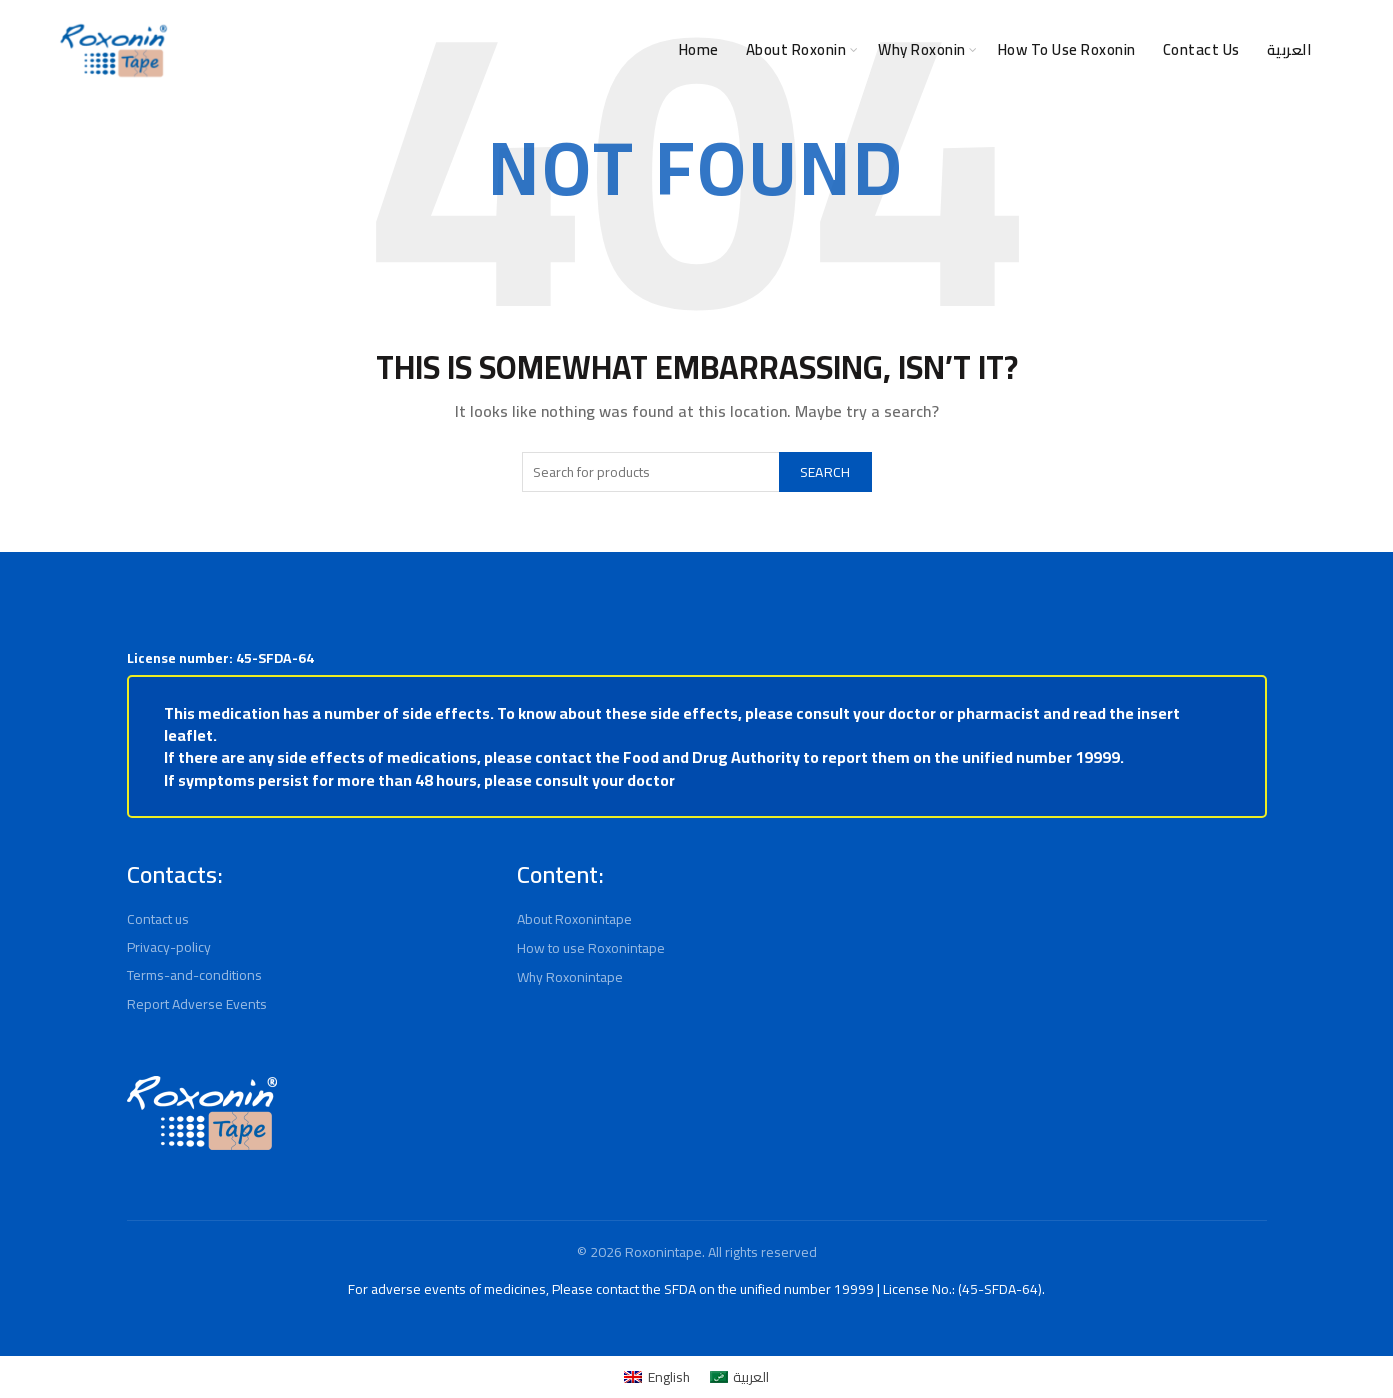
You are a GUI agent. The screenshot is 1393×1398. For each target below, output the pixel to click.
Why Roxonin (887, 49)
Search (820, 472)
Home (641, 49)
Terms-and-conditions (194, 975)
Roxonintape (661, 1252)
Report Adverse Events (198, 1004)
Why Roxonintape (572, 977)
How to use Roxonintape (593, 948)
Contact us (160, 919)
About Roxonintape (576, 919)
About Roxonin (747, 49)
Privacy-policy (170, 947)
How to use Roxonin (1051, 49)
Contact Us (1199, 49)
